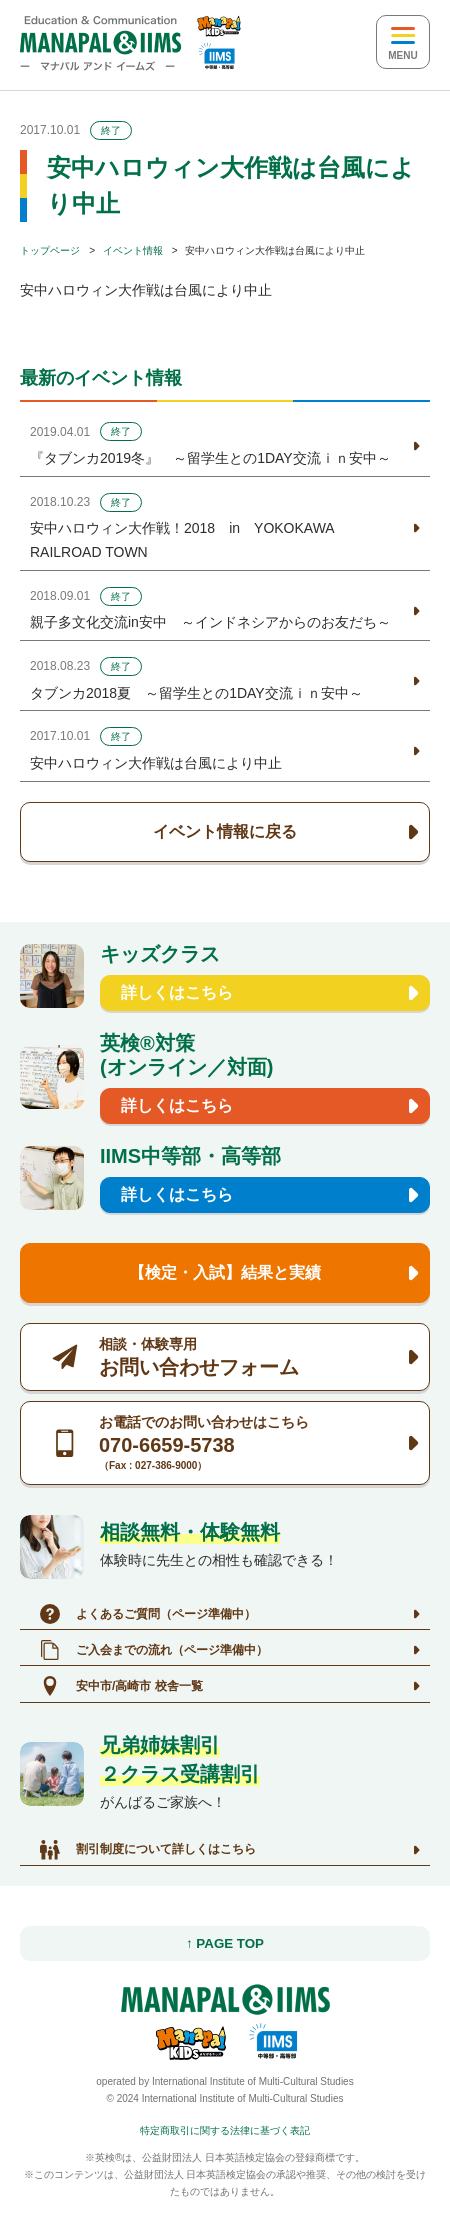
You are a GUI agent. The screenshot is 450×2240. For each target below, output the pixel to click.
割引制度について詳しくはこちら (148, 1850)
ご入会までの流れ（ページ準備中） (154, 1650)
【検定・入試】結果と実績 (225, 1272)
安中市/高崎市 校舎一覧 (121, 1686)
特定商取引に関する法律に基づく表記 (225, 2130)
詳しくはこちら (177, 992)
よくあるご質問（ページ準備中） (148, 1614)
